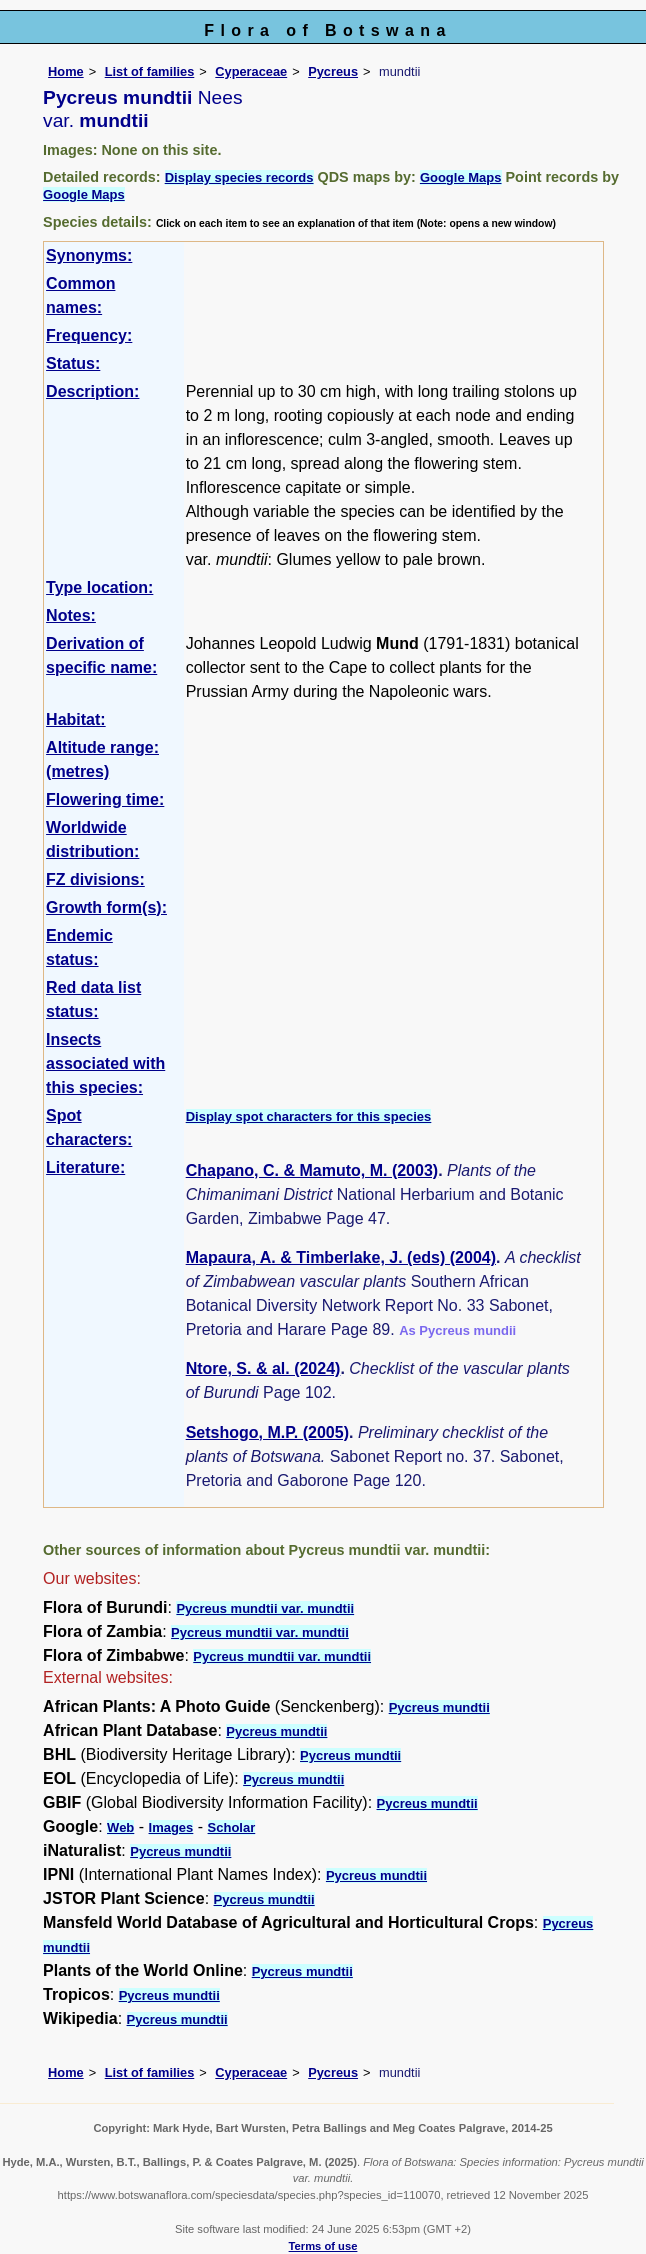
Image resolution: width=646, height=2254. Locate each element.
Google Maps (461, 177)
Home (66, 71)
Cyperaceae (251, 71)
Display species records (239, 177)
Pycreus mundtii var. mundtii (265, 1608)
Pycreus (333, 71)
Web (120, 1827)
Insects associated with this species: (105, 1063)
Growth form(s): (106, 907)
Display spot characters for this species (309, 1116)
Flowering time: (105, 799)
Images (171, 1827)
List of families (150, 71)
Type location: (99, 587)
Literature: (85, 1167)
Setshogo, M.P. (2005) (267, 1432)
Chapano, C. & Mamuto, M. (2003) (312, 1170)
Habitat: (76, 719)
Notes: (71, 615)
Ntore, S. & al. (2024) (263, 1368)
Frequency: (89, 335)
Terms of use (323, 2246)
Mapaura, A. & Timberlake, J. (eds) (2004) (341, 1257)
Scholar (232, 1827)
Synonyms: (89, 255)
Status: (73, 363)
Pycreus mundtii (439, 1707)
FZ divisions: (95, 879)
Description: (92, 391)
